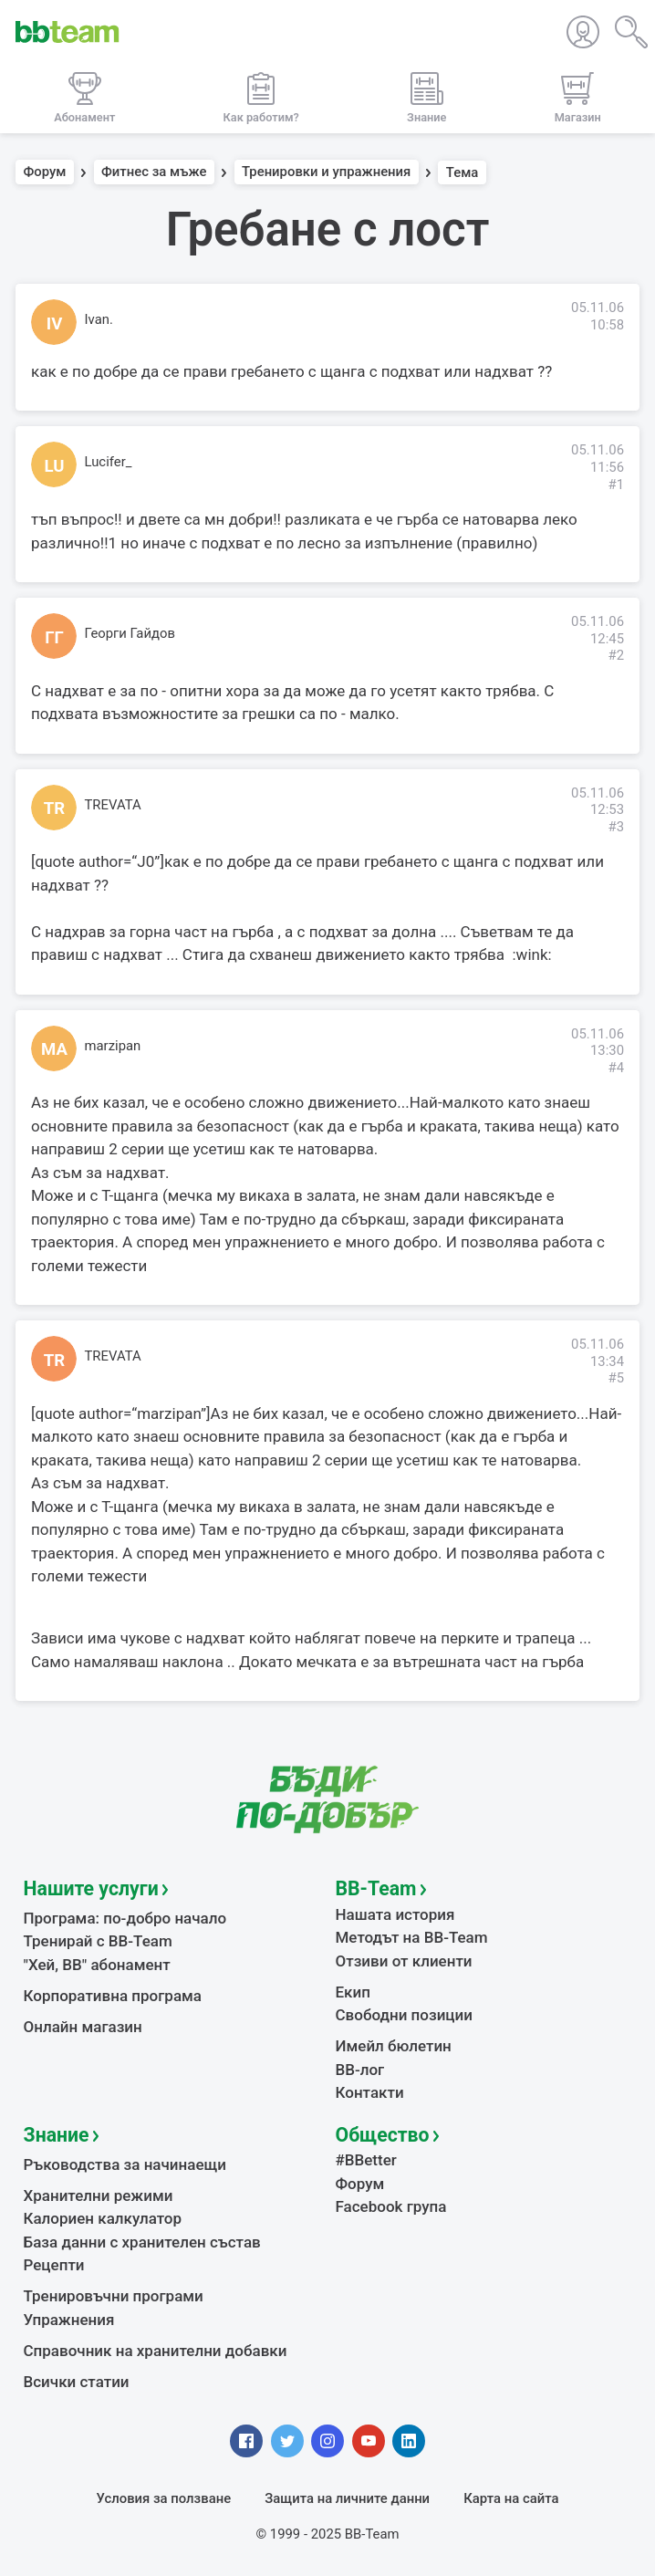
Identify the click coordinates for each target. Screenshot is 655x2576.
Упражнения (69, 2319)
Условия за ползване (164, 2498)
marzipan (113, 1046)
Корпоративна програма (113, 1996)
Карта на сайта (510, 2498)
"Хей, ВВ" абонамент (97, 1964)
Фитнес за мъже (153, 172)
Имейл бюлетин (394, 2046)
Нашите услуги (91, 1888)
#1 (616, 484)
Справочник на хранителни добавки (155, 2350)
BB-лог (360, 2069)
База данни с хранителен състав (142, 2242)
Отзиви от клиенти (404, 1961)
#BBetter (366, 2160)
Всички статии (77, 2382)
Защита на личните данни (347, 2498)
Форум (45, 172)
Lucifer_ (108, 462)
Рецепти (54, 2265)
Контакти (370, 2092)
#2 (616, 655)
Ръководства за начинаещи (125, 2164)
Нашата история (395, 1914)
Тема (462, 172)
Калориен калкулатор (103, 2218)
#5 (616, 1378)
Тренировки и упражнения (326, 172)
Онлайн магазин (83, 2027)
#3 (616, 827)
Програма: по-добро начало (125, 1918)
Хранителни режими (98, 2195)
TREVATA (113, 805)
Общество (383, 2134)
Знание (56, 2134)
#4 (616, 1067)
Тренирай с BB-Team (98, 1941)
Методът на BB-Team (412, 1937)
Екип (353, 1992)
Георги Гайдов (130, 633)
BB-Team (376, 1888)
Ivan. (99, 319)
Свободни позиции (404, 2015)
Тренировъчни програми (113, 2296)
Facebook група (391, 2206)
